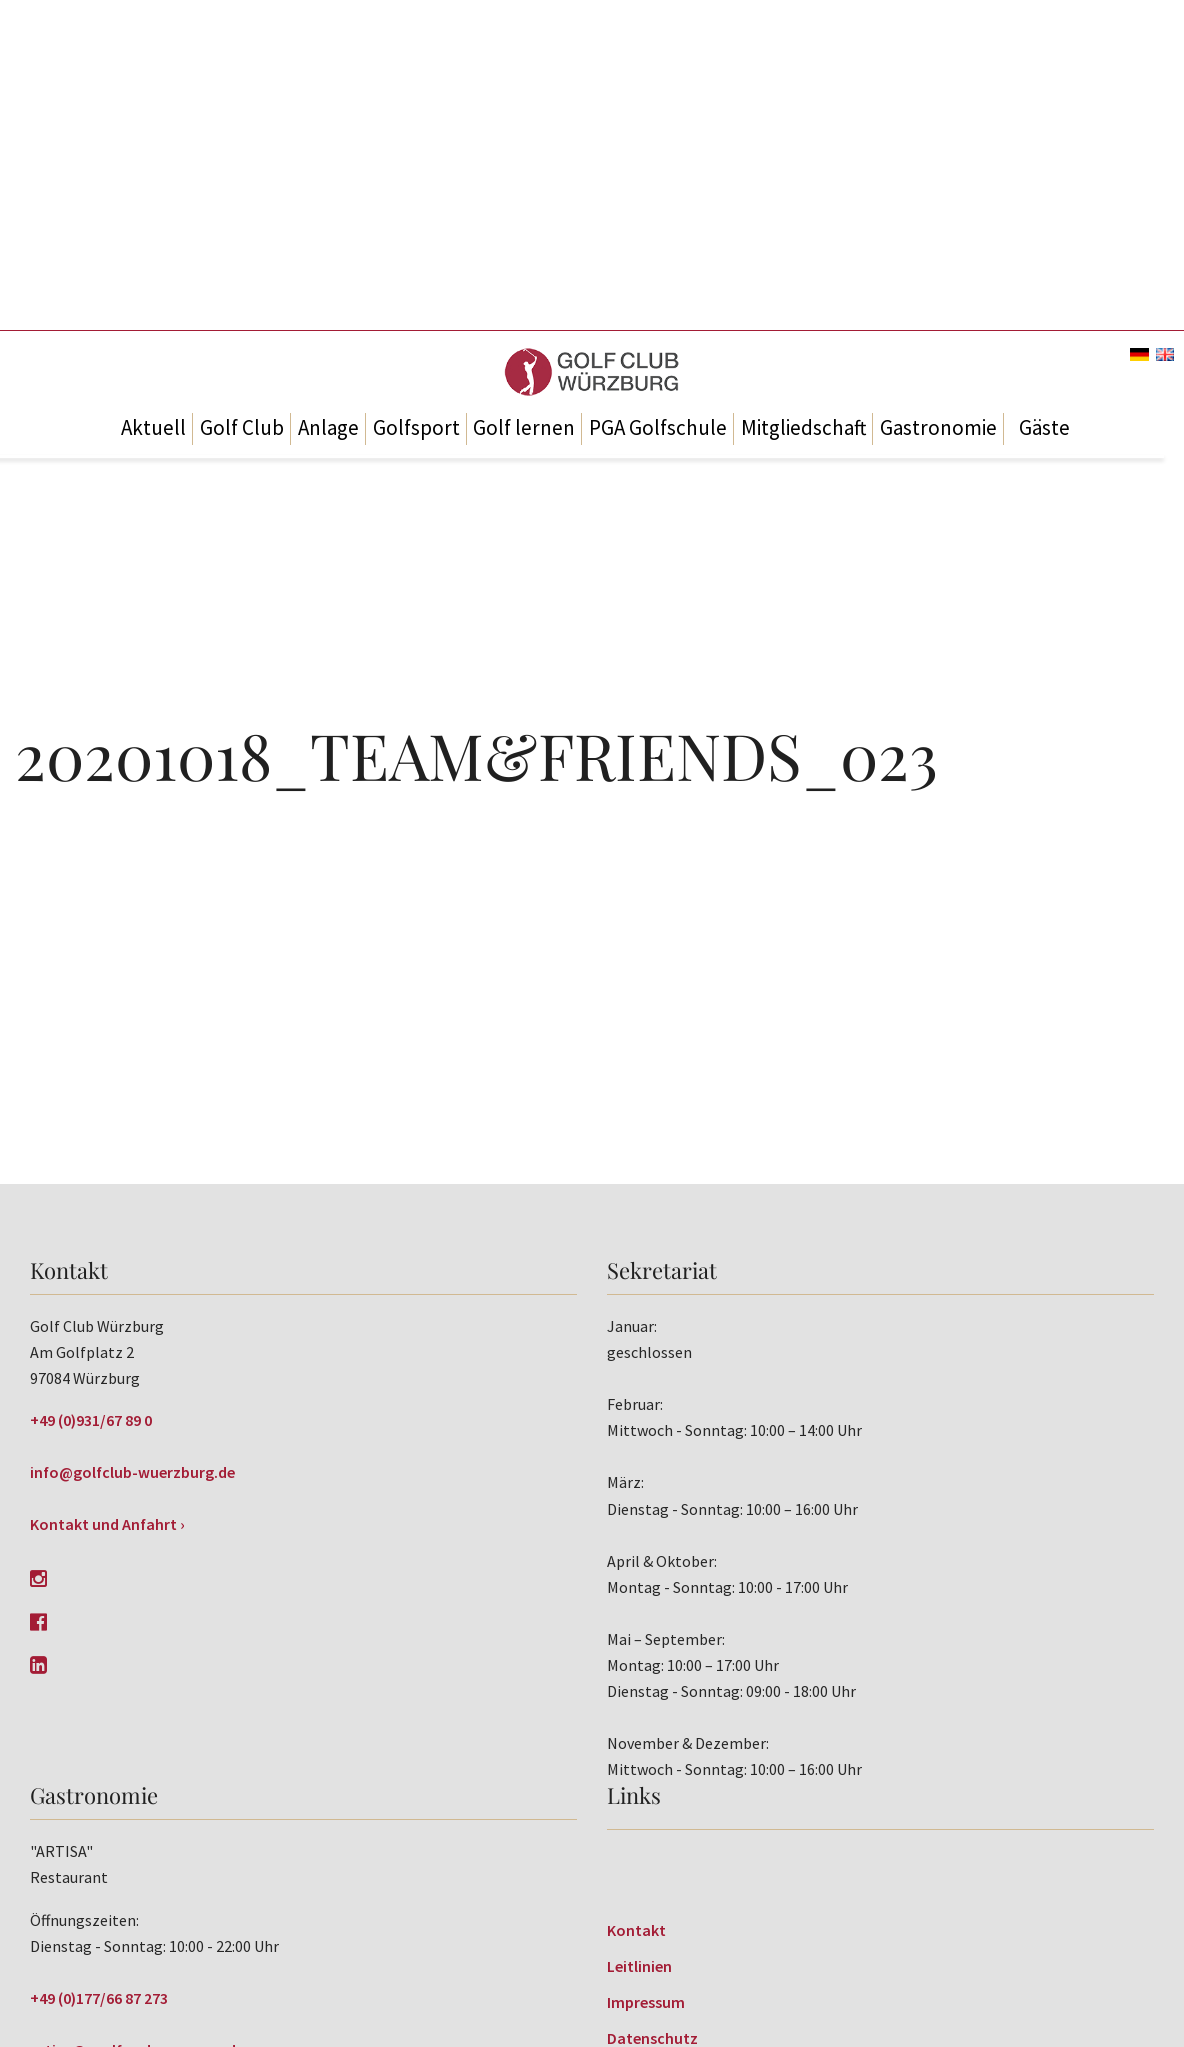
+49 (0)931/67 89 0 (91, 1420)
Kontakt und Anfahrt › (107, 1524)
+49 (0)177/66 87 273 (99, 1998)
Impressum (646, 2002)
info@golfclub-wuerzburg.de (132, 1472)
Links (634, 1795)
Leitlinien (639, 1966)
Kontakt (636, 1930)
